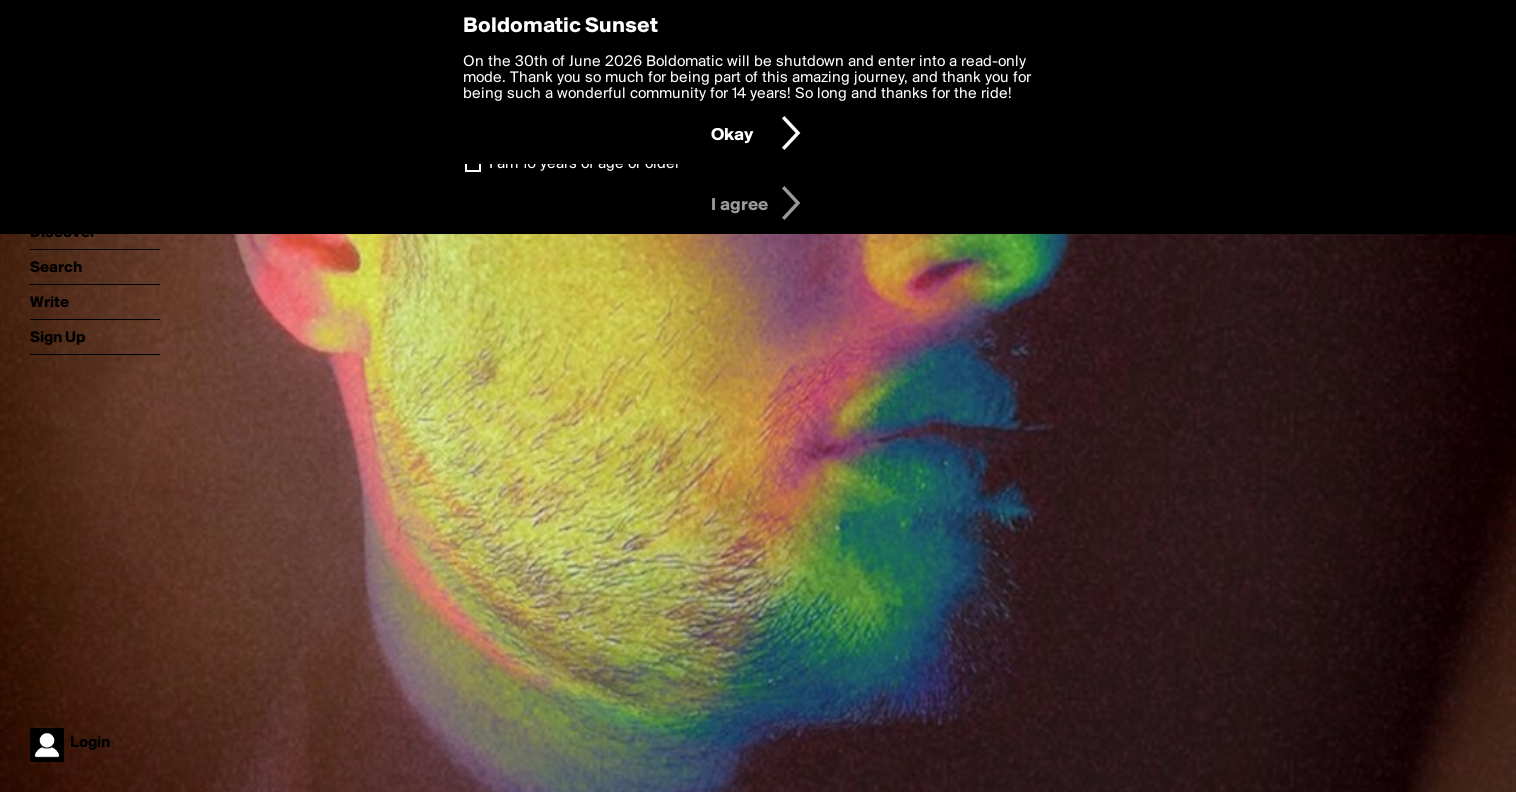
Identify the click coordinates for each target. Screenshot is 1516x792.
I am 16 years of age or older (584, 164)
